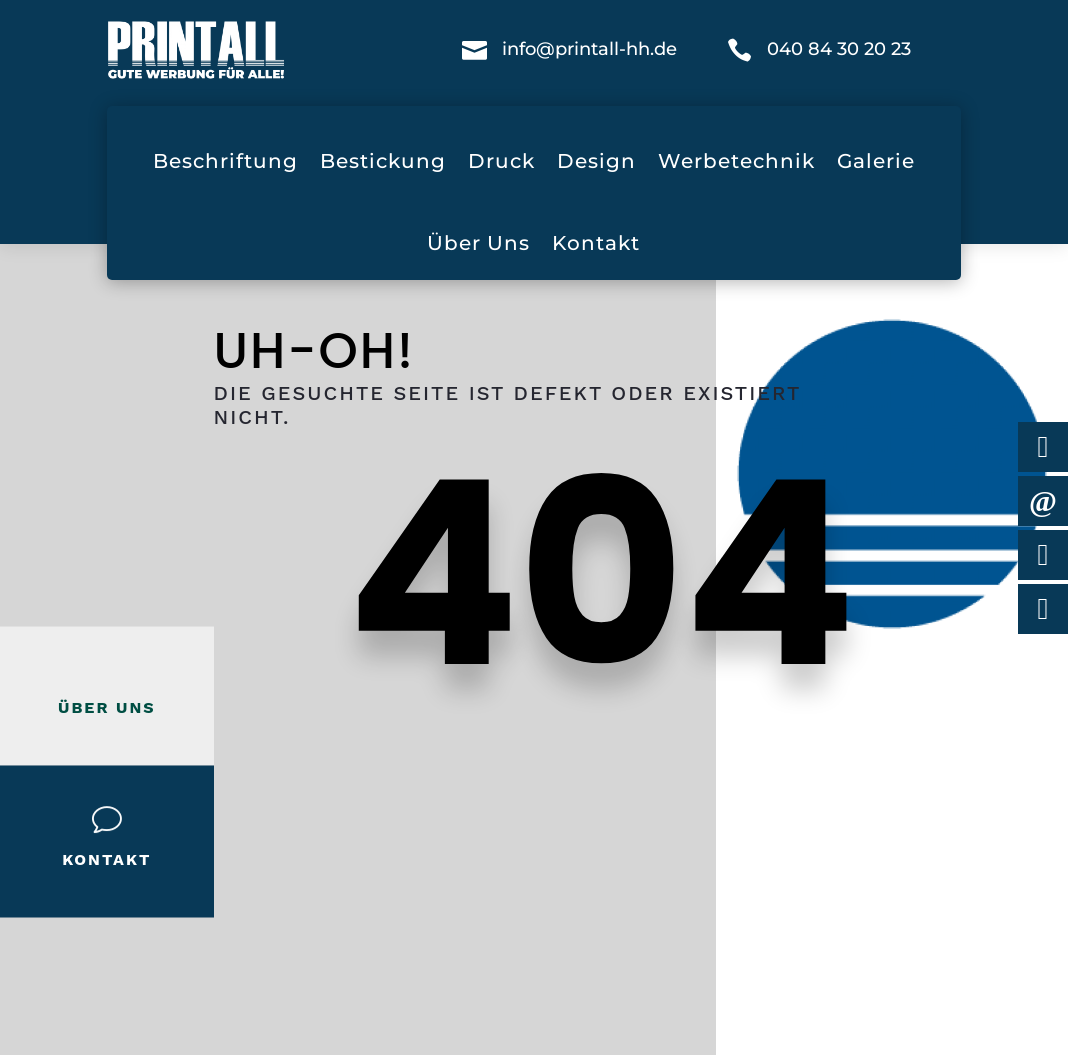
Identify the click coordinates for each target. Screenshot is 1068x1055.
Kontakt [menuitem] (596, 243)
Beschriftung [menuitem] (225, 161)
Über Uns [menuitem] (478, 243)
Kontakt (106, 858)
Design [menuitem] (596, 161)
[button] (44, 1011)
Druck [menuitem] (501, 161)
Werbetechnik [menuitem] (736, 161)
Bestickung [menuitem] (383, 161)
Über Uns (107, 706)
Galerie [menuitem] (876, 161)
